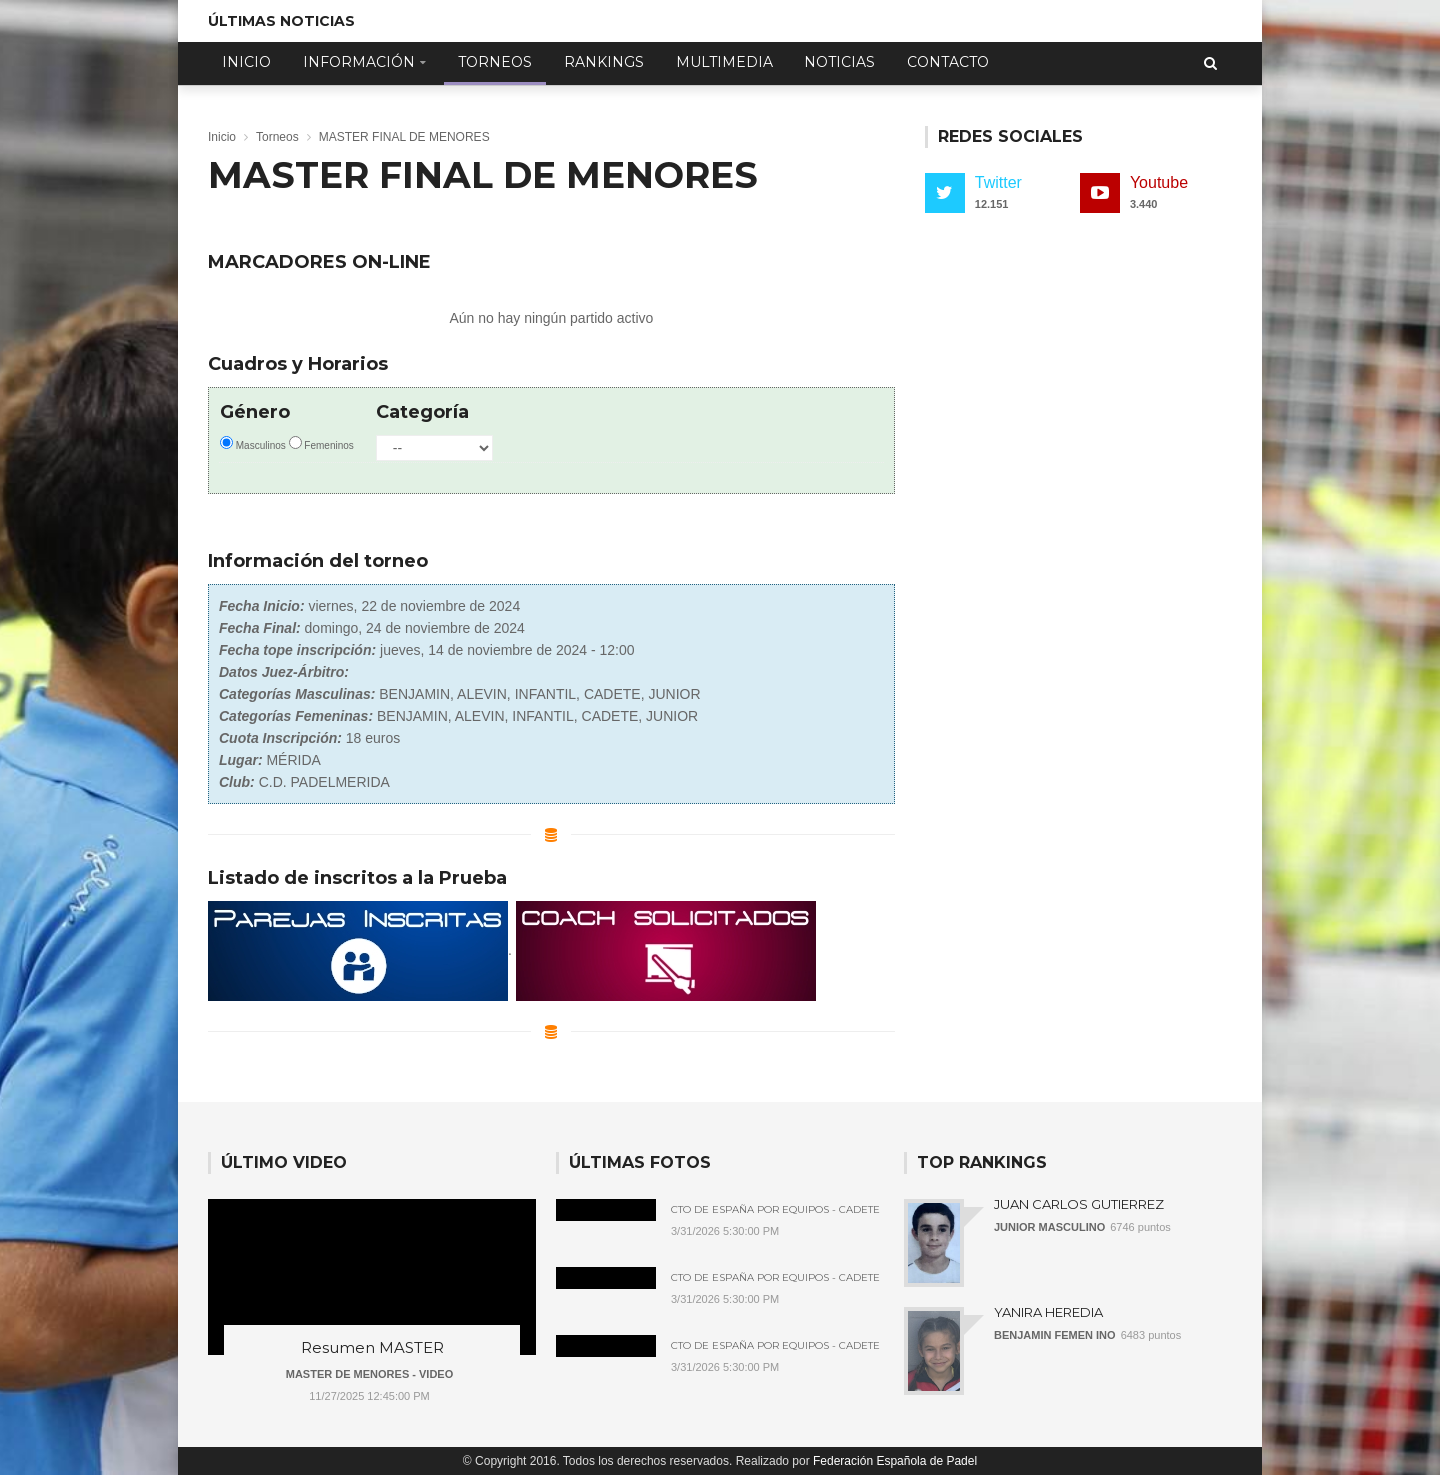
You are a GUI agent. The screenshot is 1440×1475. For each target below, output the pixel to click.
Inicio (246, 62)
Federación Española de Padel (895, 1461)
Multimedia (724, 62)
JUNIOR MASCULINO (1049, 1227)
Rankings (604, 62)
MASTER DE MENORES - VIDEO (369, 1374)
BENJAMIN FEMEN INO (1055, 1335)
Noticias (839, 62)
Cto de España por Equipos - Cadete (775, 1210)
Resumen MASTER (372, 1347)
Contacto (948, 62)
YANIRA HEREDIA (1048, 1312)
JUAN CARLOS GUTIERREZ (1079, 1204)
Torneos (495, 62)
